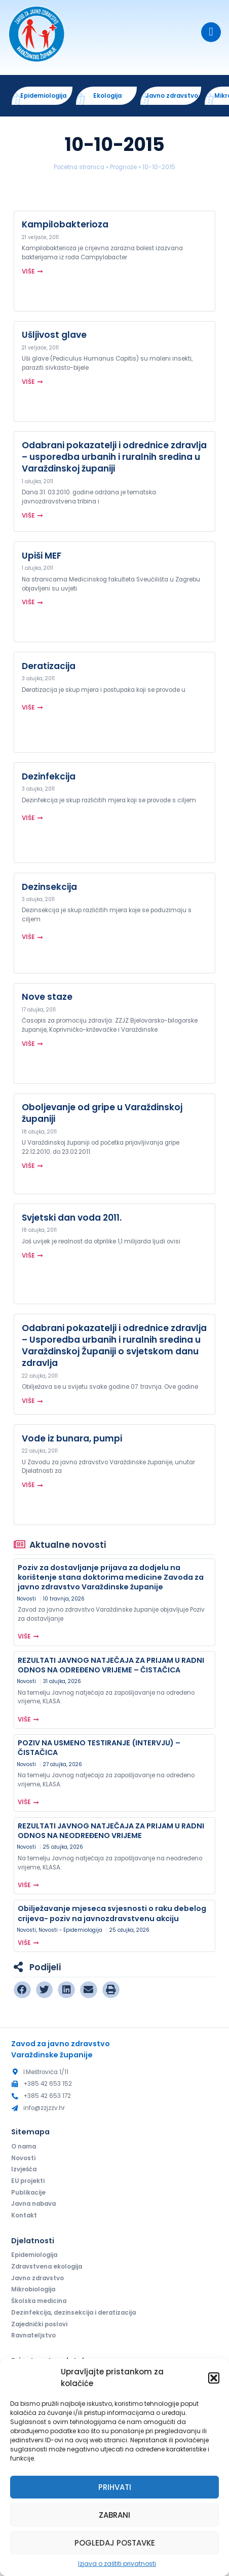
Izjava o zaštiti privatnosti (117, 2563)
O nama (23, 2146)
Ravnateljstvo (33, 2336)
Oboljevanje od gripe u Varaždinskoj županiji (102, 1113)
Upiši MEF (41, 556)
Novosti (26, 1598)
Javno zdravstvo (37, 2278)
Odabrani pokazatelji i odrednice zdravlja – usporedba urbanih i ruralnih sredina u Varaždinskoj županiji (114, 457)
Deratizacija (48, 666)
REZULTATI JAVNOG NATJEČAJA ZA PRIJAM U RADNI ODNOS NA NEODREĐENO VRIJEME (111, 1831)
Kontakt (24, 2216)
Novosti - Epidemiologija (70, 1930)
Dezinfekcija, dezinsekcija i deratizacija (73, 2313)
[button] (214, 2378)
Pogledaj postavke (114, 2543)
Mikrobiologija (33, 2290)
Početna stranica (79, 167)
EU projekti (28, 2181)
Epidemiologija (34, 2255)
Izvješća (23, 2169)
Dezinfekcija (48, 776)
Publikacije (28, 2193)
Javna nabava (33, 2204)
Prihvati (114, 2487)
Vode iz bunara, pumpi (72, 1438)
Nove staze (47, 997)
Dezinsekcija (49, 887)
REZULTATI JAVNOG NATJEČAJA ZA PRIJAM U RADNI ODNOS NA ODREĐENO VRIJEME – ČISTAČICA (111, 1665)
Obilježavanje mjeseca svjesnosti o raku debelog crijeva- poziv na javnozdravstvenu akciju (112, 1914)
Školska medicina (38, 2301)
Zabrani (114, 2515)
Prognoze (123, 167)
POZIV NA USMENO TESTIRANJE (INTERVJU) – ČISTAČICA (99, 1748)
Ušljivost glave (54, 335)
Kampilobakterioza (65, 224)
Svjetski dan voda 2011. (72, 1218)
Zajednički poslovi (39, 2324)
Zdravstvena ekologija (46, 2266)
